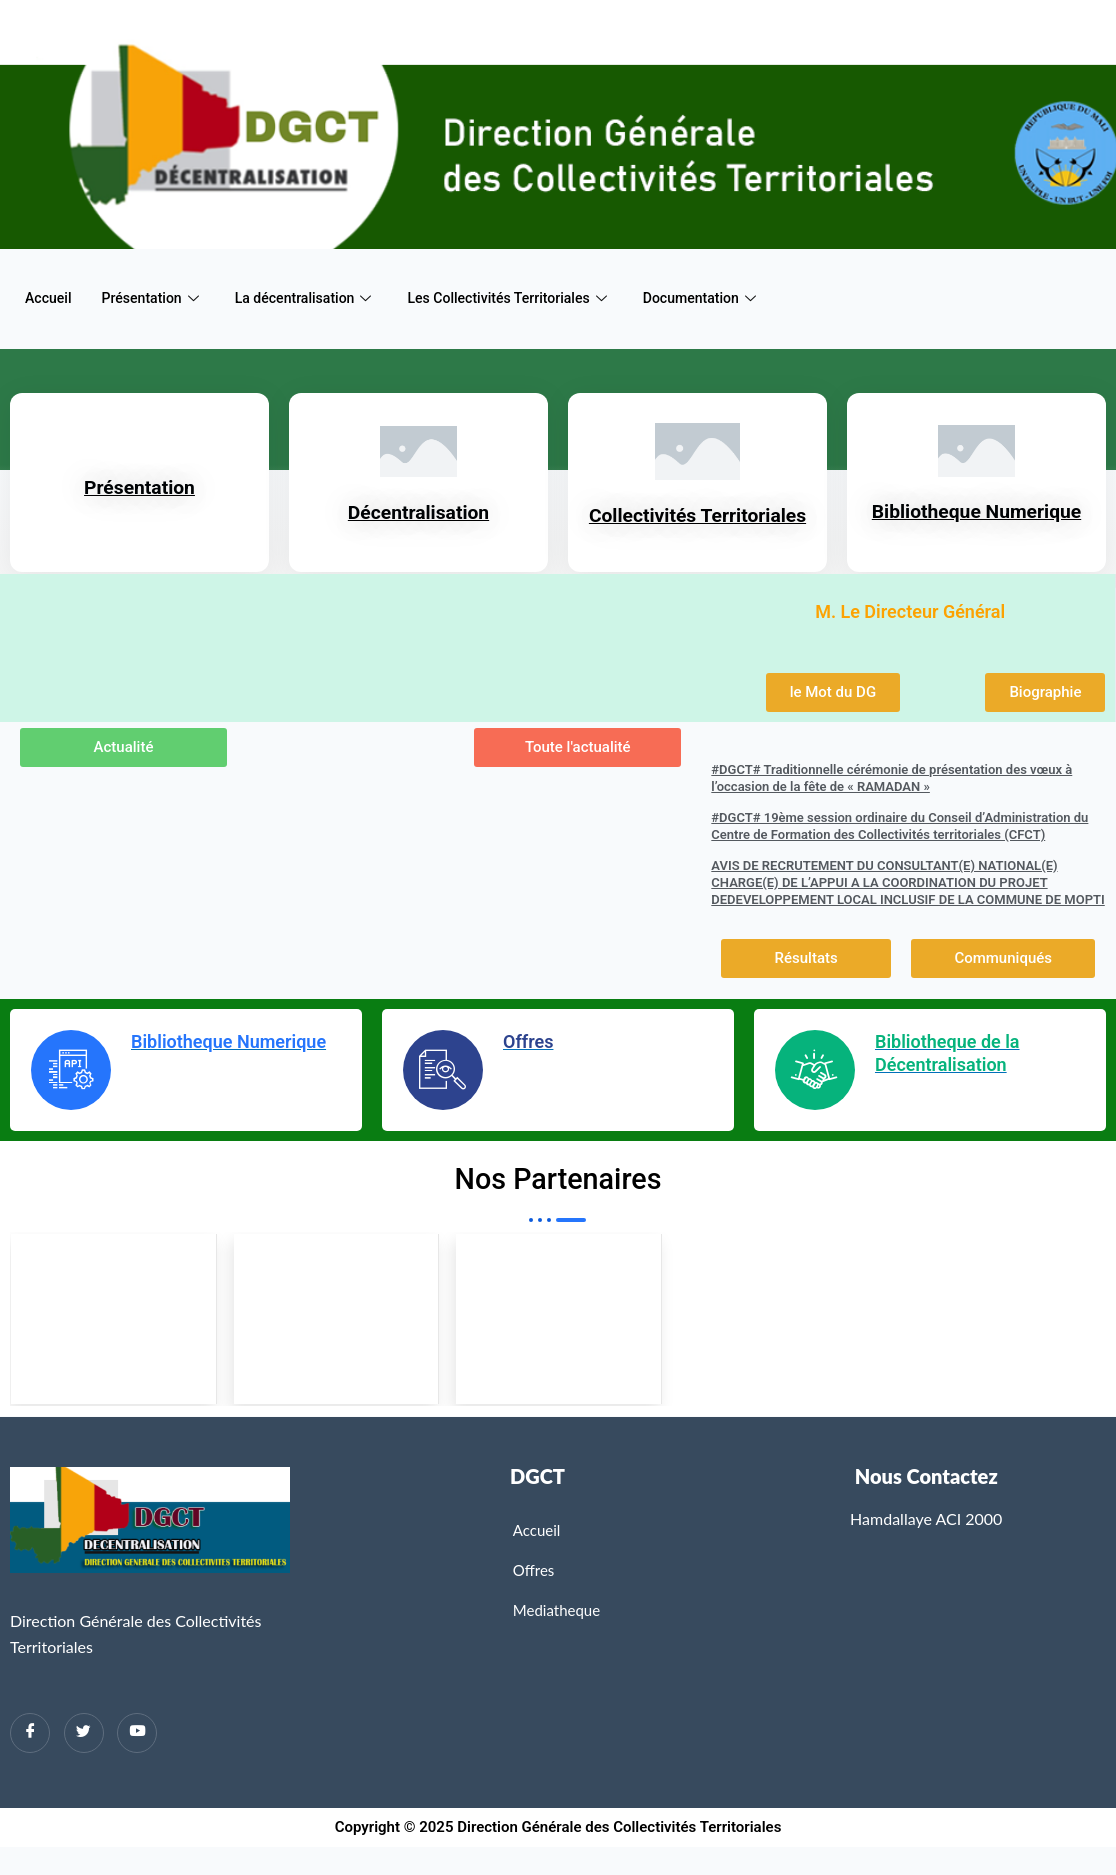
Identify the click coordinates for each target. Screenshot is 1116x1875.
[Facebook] (30, 1761)
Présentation (156, 298)
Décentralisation (418, 524)
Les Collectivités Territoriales (530, 298)
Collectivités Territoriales (698, 527)
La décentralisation (315, 298)
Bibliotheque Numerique (977, 523)
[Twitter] (84, 1761)
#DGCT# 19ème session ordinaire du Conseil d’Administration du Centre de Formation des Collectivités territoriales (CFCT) (899, 850)
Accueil (50, 298)
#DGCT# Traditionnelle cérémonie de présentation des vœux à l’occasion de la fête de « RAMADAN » (891, 802)
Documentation (732, 298)
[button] (833, 716)
